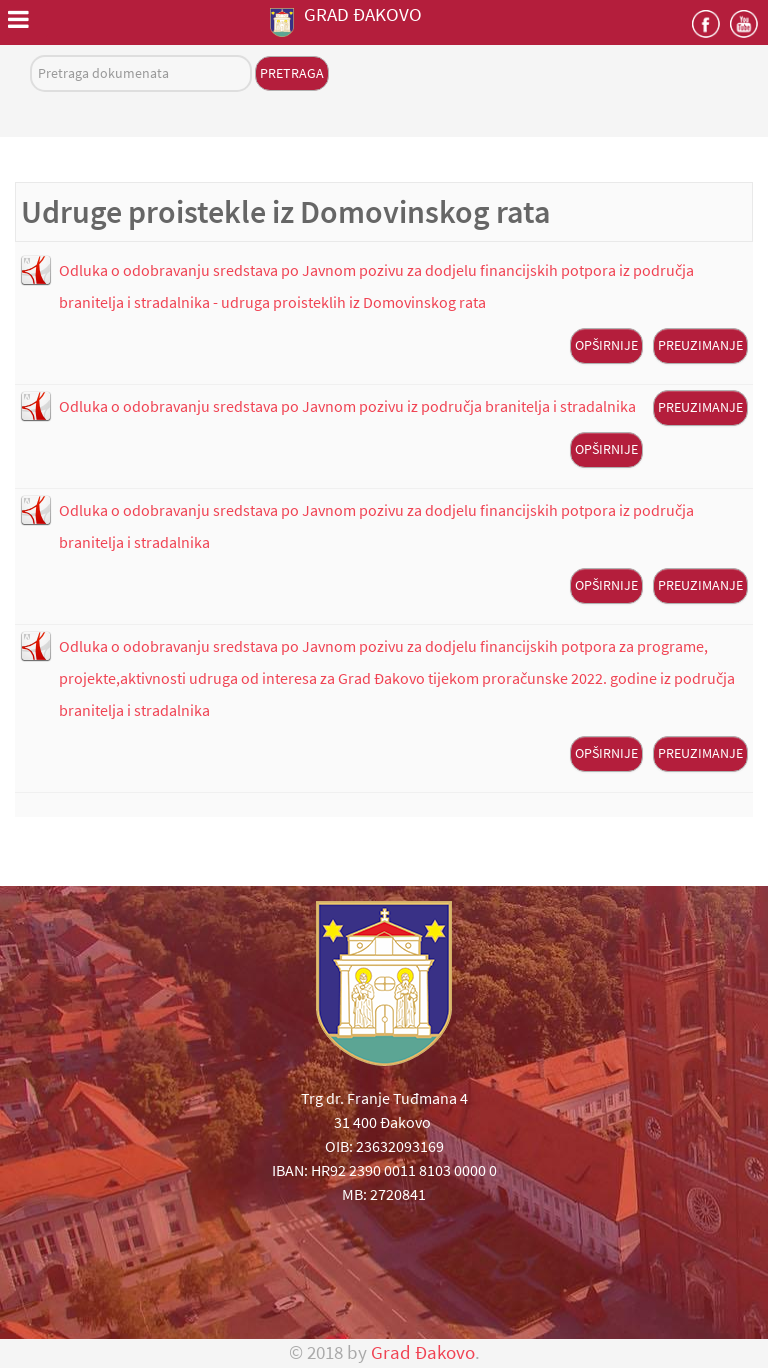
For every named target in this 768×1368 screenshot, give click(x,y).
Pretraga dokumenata (30, 55)
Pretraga (292, 73)
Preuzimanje (700, 345)
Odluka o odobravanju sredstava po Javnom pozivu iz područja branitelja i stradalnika (347, 406)
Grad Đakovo (423, 1352)
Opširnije (606, 345)
